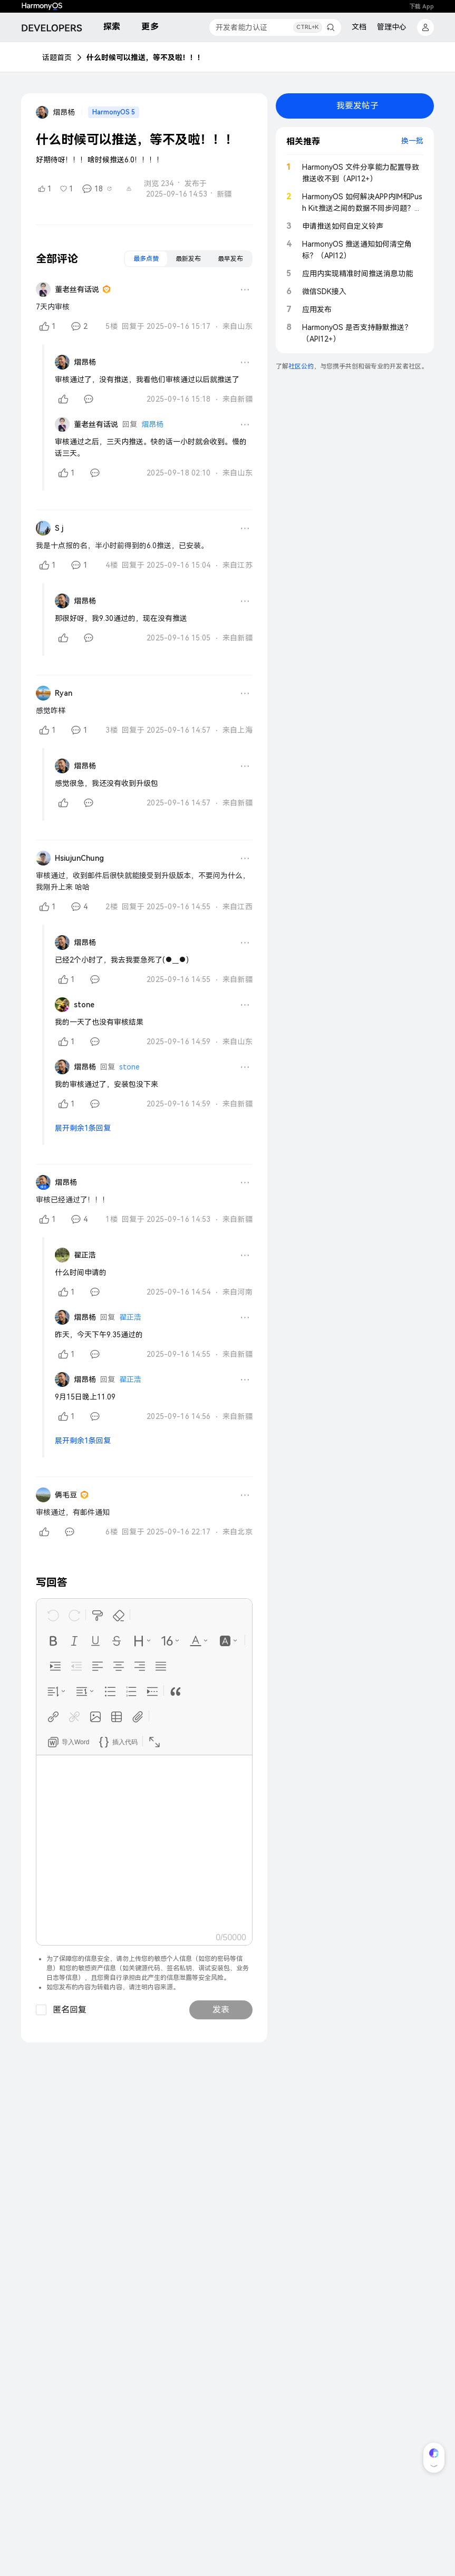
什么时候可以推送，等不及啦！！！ (145, 57)
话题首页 (57, 57)
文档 (359, 27)
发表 (220, 2010)
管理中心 (391, 27)
